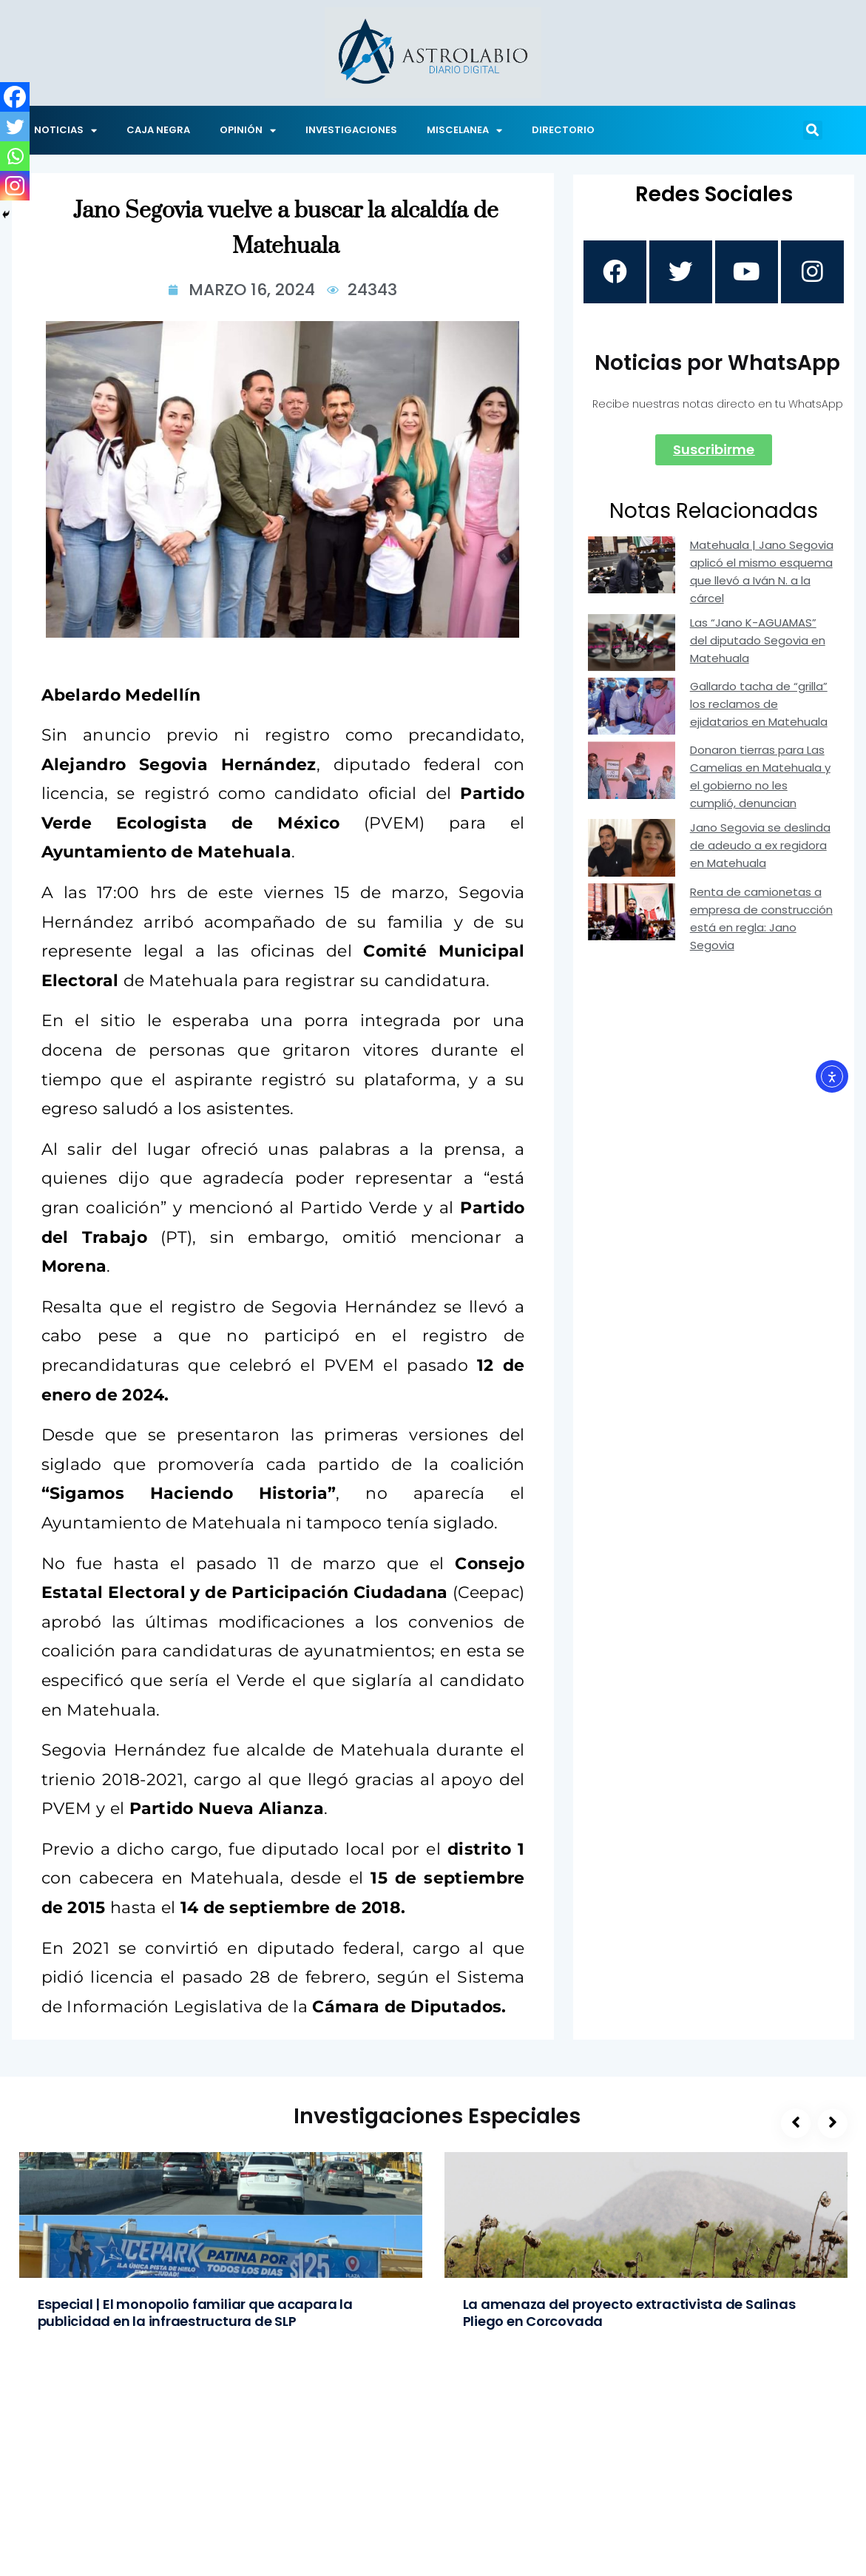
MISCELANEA (464, 130)
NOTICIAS (65, 130)
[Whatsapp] (15, 156)
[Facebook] (15, 97)
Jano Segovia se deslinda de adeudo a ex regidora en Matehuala (760, 848)
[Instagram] (15, 185)
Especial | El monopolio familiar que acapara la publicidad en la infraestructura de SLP (195, 2312)
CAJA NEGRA (158, 130)
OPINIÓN (248, 130)
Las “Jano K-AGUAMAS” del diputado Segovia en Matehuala (757, 642)
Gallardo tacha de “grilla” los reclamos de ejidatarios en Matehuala (759, 706)
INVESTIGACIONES (351, 130)
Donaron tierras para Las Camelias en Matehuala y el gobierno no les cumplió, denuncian (760, 779)
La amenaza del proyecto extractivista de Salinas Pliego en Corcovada (629, 2312)
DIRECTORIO (563, 130)
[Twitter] (15, 126)
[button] (812, 130)
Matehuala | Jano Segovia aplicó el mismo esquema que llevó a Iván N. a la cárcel (761, 573)
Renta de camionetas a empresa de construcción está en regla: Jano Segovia (761, 920)
